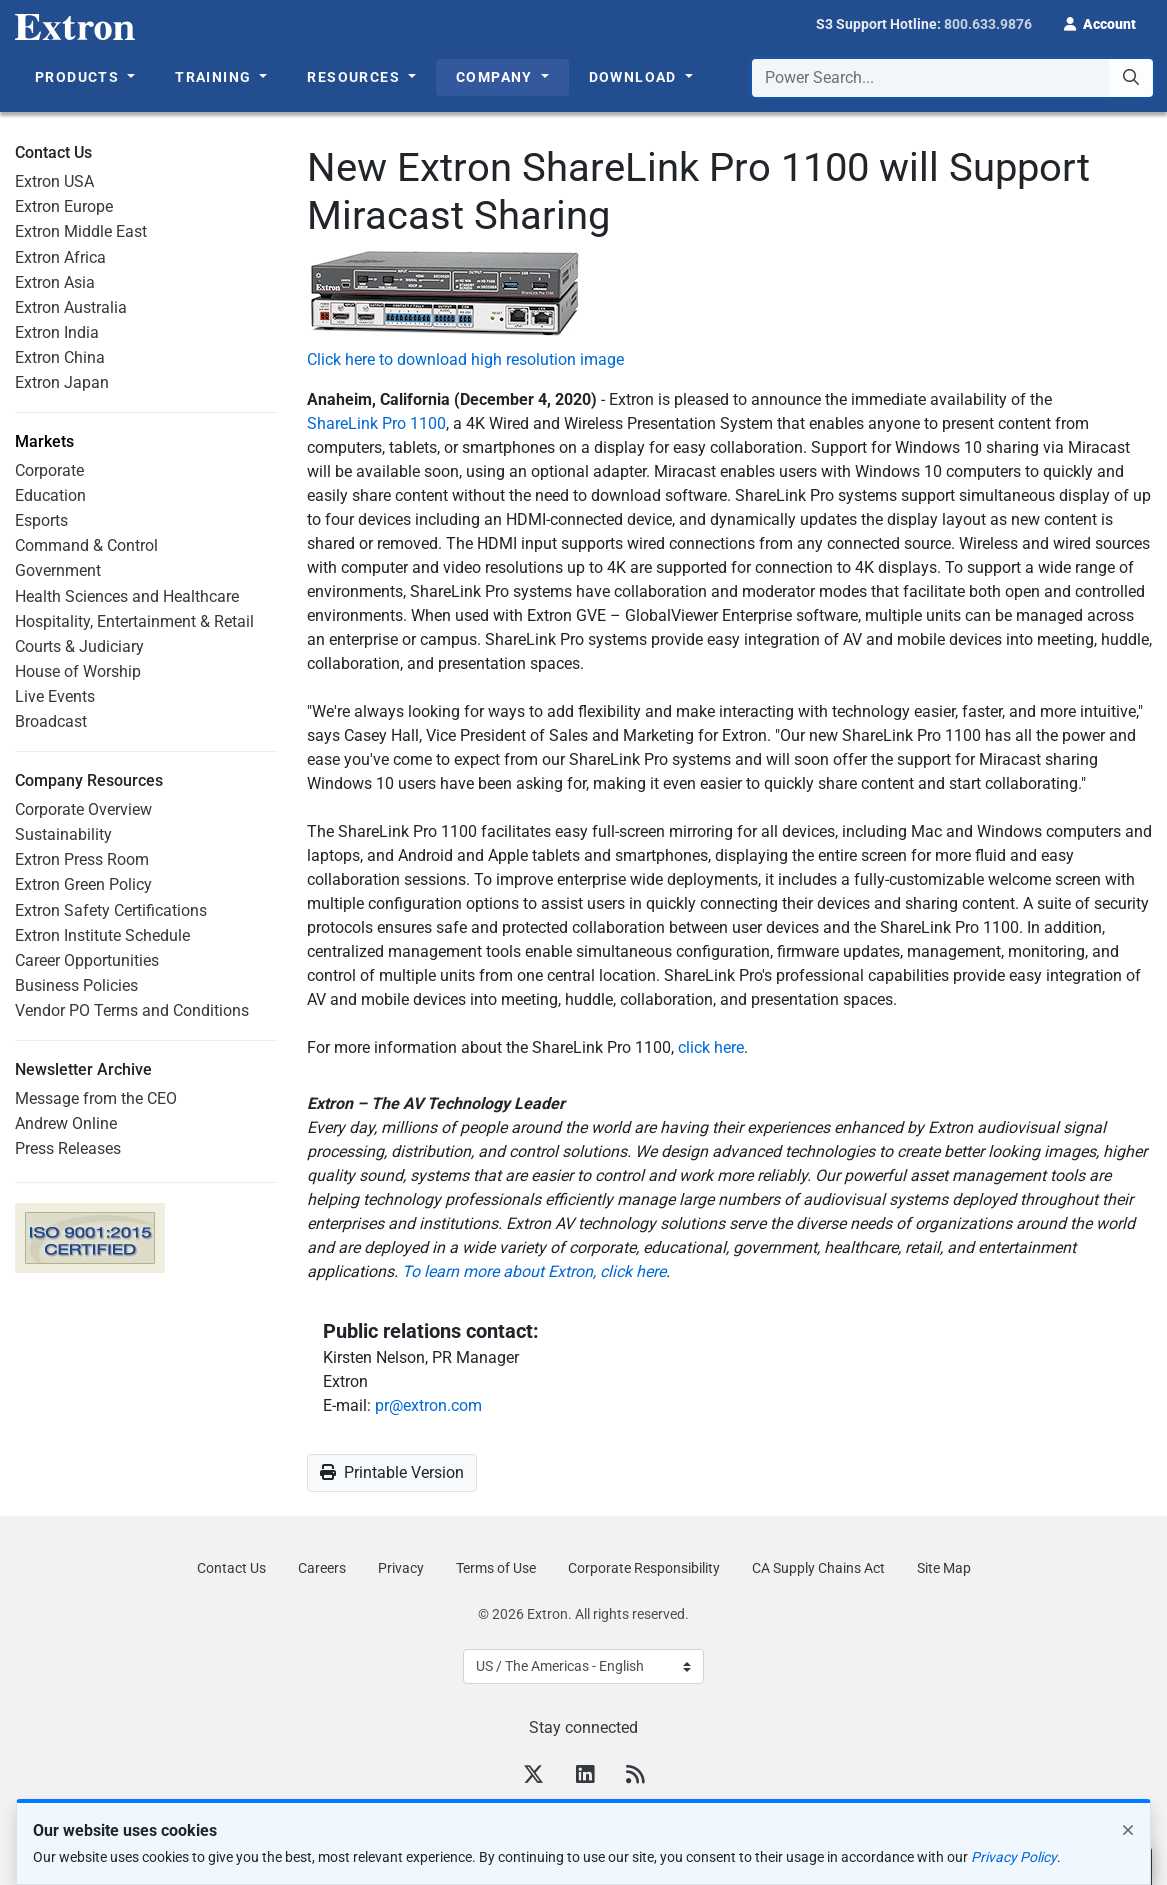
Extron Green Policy (83, 884)
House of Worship (78, 671)
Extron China (60, 357)
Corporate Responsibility (644, 1568)
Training (215, 77)
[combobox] (952, 78)
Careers (322, 1568)
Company (496, 77)
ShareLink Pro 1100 (376, 423)
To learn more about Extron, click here (534, 1271)
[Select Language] (583, 1666)
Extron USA (54, 181)
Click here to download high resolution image (465, 359)
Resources (355, 77)
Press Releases (68, 1148)
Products (79, 77)
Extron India (57, 332)
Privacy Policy (1014, 1857)
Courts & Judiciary (79, 646)
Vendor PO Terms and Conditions (132, 1010)
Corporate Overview (83, 809)
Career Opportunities (87, 960)
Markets (44, 442)
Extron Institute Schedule (102, 935)
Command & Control (86, 545)
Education (50, 495)
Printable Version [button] (392, 1472)
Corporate (49, 470)
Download (635, 77)
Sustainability (63, 834)
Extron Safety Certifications (111, 910)
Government (58, 570)
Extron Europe (64, 206)
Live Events (55, 696)
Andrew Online (66, 1123)
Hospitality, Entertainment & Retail (134, 621)
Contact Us (231, 1568)
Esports (41, 520)
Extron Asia (55, 282)
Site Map (944, 1568)
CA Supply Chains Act (818, 1568)
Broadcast (51, 721)
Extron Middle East (81, 231)
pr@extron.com (428, 1405)
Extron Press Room (82, 859)
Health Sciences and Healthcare (127, 596)
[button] (1100, 22)
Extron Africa (60, 257)
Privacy (401, 1568)
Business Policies (76, 985)
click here (711, 1047)
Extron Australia (71, 307)
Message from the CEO (96, 1098)
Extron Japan (62, 382)
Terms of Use (496, 1568)
